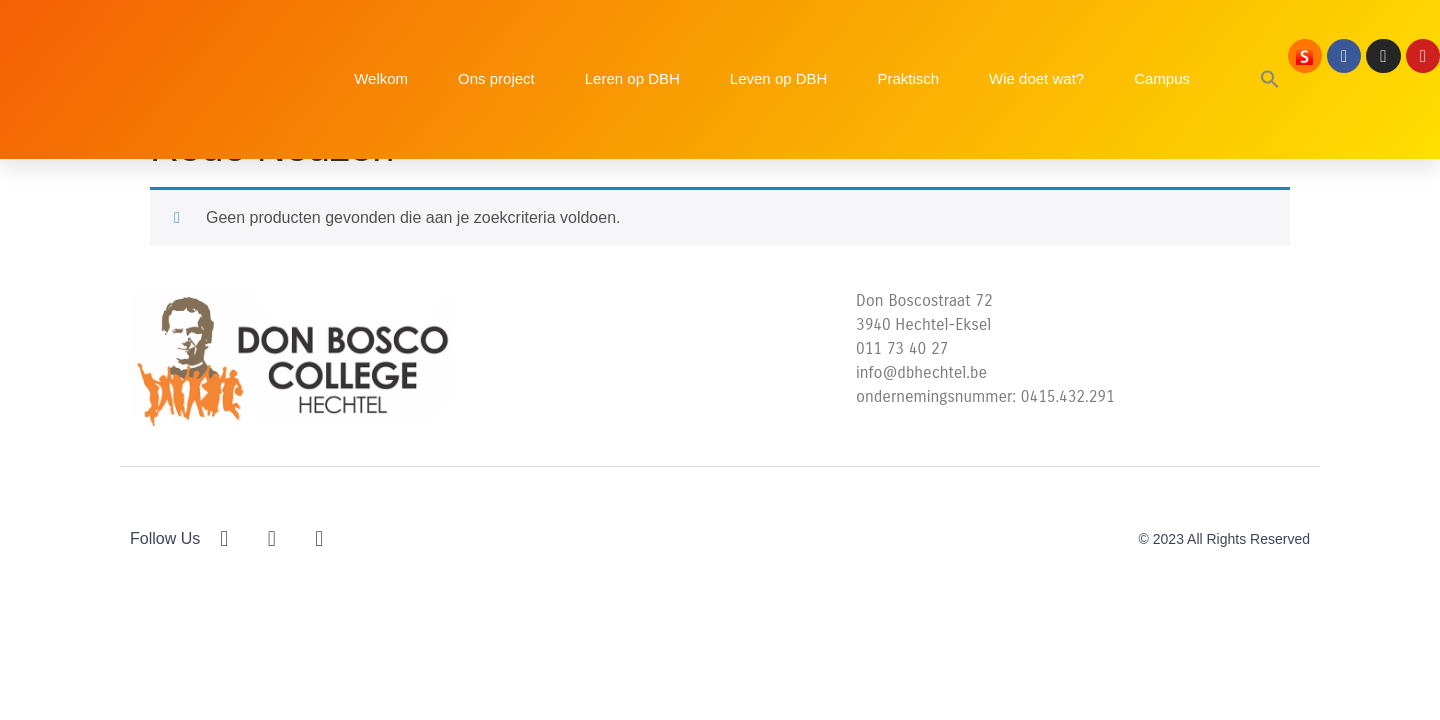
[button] (1270, 79)
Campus (1162, 78)
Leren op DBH (632, 78)
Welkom (381, 78)
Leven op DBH (779, 78)
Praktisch (908, 78)
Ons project (496, 78)
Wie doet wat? (1036, 78)
